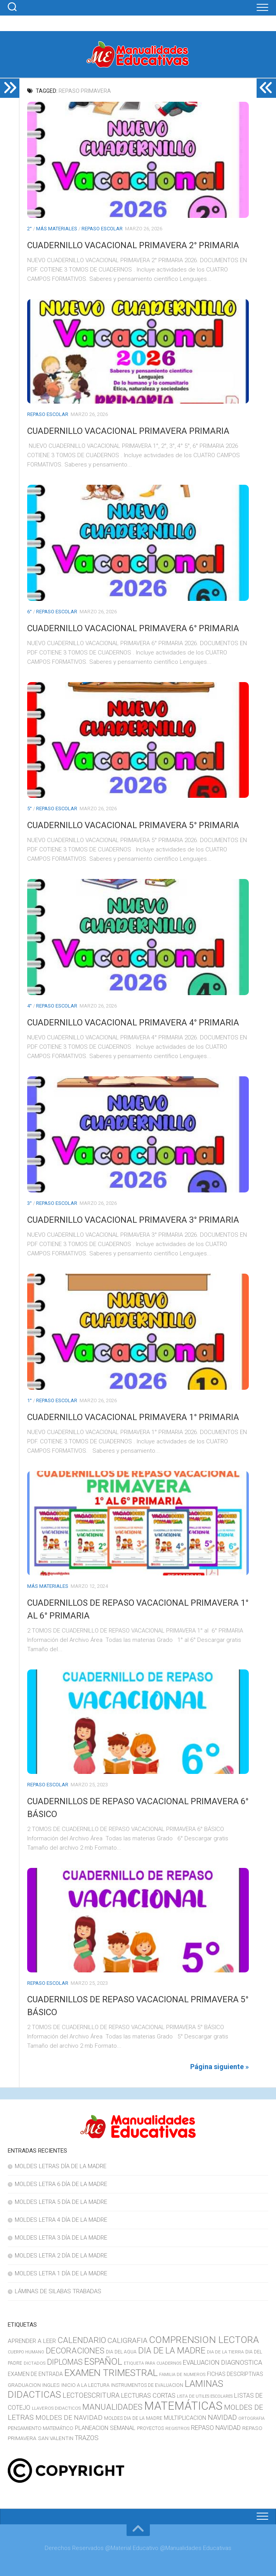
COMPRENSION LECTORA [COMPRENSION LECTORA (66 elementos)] (204, 2339)
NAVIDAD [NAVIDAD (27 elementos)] (222, 2417)
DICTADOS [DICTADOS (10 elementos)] (34, 2363)
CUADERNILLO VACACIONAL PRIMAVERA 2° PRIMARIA (133, 245)
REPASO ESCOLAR (102, 228)
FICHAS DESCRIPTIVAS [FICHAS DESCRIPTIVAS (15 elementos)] (235, 2374)
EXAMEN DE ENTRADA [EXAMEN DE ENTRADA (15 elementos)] (35, 2374)
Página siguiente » (219, 2067)
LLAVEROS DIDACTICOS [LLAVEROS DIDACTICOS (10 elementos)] (56, 2408)
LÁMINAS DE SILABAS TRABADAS (58, 2291)
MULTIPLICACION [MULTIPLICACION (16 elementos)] (185, 2418)
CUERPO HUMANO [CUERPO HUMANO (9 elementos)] (26, 2352)
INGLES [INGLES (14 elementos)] (51, 2385)
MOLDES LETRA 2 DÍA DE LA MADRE (61, 2255)
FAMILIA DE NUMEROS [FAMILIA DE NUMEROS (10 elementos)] (182, 2374)
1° (29, 1400)
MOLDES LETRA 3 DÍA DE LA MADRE (61, 2237)
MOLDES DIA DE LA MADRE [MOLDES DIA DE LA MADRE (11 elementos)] (133, 2418)
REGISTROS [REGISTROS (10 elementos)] (177, 2428)
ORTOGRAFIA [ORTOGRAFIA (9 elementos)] (251, 2418)
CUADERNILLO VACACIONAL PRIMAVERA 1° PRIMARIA (133, 1417)
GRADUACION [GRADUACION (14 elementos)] (24, 2385)
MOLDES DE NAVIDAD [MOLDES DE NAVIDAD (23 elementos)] (68, 2417)
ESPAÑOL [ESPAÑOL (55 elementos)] (103, 2361)
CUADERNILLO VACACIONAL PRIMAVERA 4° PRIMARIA (133, 1022)
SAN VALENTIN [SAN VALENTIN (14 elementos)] (55, 2438)
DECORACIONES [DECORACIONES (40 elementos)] (75, 2350)
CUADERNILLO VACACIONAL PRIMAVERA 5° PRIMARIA (133, 825)
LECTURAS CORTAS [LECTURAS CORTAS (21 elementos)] (148, 2395)
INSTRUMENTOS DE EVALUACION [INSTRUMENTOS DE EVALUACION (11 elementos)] (147, 2385)
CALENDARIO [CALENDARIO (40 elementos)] (81, 2340)
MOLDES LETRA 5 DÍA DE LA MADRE (61, 2201)
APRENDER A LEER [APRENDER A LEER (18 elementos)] (32, 2341)
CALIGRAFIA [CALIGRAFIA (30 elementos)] (128, 2340)
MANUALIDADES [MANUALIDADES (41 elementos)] (112, 2407)
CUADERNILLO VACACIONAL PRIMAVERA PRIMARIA (128, 431)
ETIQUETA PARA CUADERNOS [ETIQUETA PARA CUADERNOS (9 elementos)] (152, 2363)
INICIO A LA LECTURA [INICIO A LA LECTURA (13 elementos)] (85, 2385)
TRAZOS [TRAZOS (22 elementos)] (87, 2438)
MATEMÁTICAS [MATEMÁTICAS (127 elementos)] (183, 2405)
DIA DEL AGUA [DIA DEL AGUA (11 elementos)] (121, 2352)
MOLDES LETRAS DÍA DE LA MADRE (60, 2166)
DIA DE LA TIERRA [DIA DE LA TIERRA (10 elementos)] (225, 2352)
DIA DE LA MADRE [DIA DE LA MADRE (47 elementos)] (171, 2350)
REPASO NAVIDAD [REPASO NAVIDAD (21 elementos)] (216, 2428)
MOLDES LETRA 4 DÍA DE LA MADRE (61, 2219)
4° (29, 1006)
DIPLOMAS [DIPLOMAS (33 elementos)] (65, 2362)
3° (29, 1203)
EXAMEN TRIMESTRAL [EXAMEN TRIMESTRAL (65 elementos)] (111, 2372)
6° (29, 611)
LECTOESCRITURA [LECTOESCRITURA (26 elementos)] (91, 2395)
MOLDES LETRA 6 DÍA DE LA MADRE (61, 2184)
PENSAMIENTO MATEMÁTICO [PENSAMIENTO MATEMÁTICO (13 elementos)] (40, 2428)
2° (29, 228)
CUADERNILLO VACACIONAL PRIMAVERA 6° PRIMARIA (133, 628)
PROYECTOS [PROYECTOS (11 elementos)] (150, 2428)
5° (29, 808)
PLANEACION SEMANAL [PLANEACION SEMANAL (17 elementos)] (105, 2428)
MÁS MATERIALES (56, 228)
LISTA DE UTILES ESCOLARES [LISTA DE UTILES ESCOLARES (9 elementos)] (205, 2396)
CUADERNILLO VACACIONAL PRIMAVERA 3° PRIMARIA (133, 1220)
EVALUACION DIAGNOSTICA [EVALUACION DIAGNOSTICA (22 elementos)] (222, 2362)
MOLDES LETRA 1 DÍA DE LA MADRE (61, 2273)
